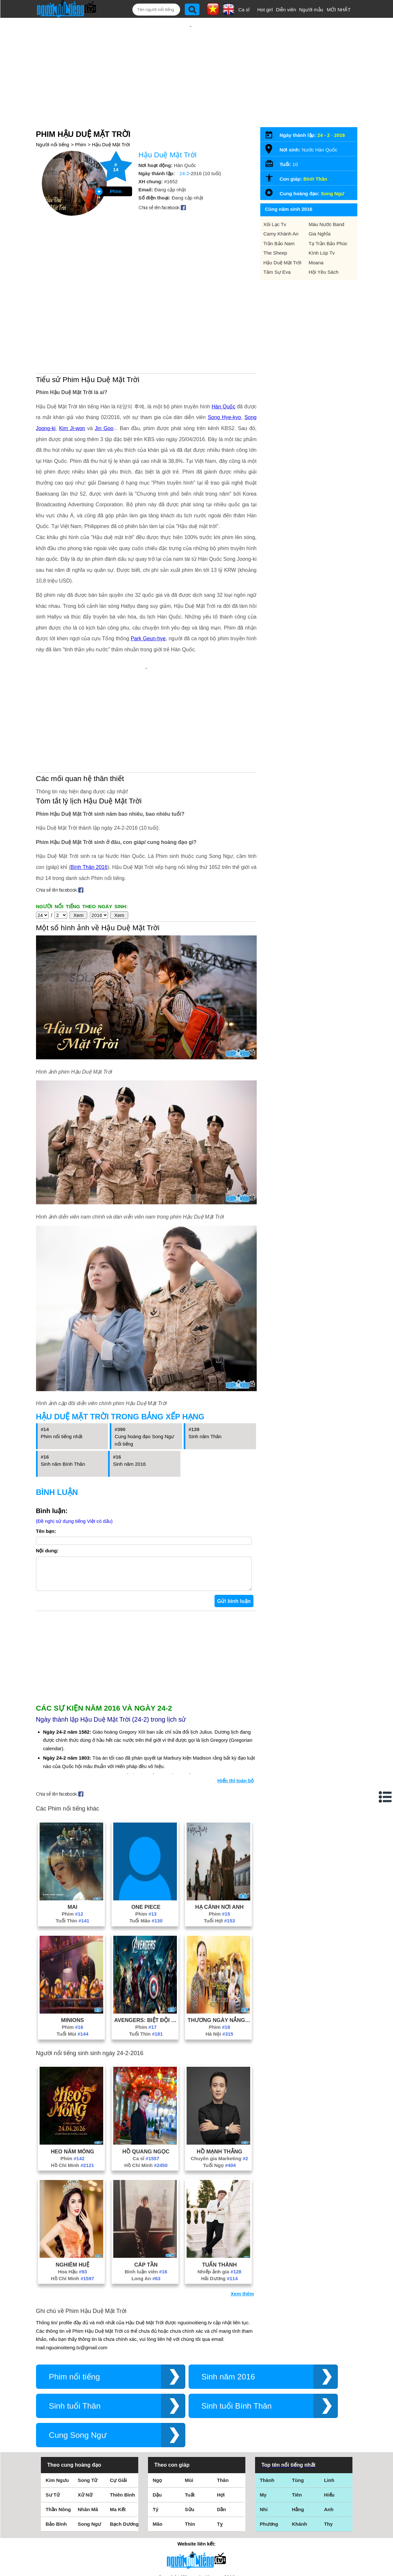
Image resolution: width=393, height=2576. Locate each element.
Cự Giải (118, 2396)
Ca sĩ (244, 9)
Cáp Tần (146, 2180)
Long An (145, 2194)
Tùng (298, 2396)
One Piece (146, 1822)
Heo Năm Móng (72, 2067)
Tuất (190, 2410)
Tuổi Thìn (72, 1836)
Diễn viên (286, 9)
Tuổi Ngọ (219, 2081)
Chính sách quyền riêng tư (196, 2540)
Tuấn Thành (219, 2180)
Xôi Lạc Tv (275, 203)
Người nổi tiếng (52, 123)
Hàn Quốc (223, 337)
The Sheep (275, 232)
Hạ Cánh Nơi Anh (219, 1822)
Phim (80, 123)
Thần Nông (58, 2425)
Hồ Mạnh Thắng (219, 2067)
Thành (267, 2396)
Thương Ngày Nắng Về (219, 1936)
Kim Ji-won (72, 358)
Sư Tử (53, 2410)
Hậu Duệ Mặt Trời (111, 123)
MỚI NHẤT (339, 9)
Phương (269, 2439)
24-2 (184, 152)
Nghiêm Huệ (72, 2180)
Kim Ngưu (57, 2396)
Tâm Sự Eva (277, 251)
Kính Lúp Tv (322, 232)
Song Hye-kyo (224, 347)
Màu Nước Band (326, 203)
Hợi (221, 2410)
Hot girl (265, 9)
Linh (329, 2396)
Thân (223, 2396)
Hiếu (329, 2410)
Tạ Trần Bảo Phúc (328, 222)
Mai (72, 1822)
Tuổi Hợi (219, 1836)
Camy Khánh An (281, 212)
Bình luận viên (146, 2187)
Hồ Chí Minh (72, 2081)
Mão (158, 2439)
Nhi (264, 2425)
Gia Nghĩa (320, 212)
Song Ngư (332, 172)
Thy (328, 2439)
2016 (339, 114)
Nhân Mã (88, 2425)
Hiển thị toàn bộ (235, 1696)
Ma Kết (118, 2425)
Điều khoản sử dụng (196, 2506)
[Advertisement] (190, 60)
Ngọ (157, 2396)
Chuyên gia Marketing (219, 2074)
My (263, 2410)
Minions (72, 1936)
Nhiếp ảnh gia (219, 2187)
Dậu (157, 2410)
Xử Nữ (85, 2410)
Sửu (189, 2425)
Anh (329, 2425)
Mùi (189, 2396)
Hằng (298, 2425)
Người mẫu (311, 9)
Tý (156, 2425)
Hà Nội (219, 1949)
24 (320, 114)
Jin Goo (104, 358)
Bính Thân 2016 (88, 776)
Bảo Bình (56, 2439)
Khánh (299, 2439)
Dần (221, 2425)
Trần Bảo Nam (279, 222)
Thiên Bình (122, 2410)
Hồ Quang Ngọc (145, 2067)
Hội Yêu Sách (323, 251)
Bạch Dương (124, 2439)
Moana (316, 241)
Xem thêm (242, 2209)
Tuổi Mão (146, 1836)
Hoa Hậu (72, 2187)
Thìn (190, 2439)
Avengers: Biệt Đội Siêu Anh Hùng (146, 1936)
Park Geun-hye (148, 569)
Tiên (297, 2410)
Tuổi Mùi (72, 1949)
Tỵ (220, 2439)
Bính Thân (315, 158)
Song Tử (88, 2396)
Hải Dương (219, 2194)
